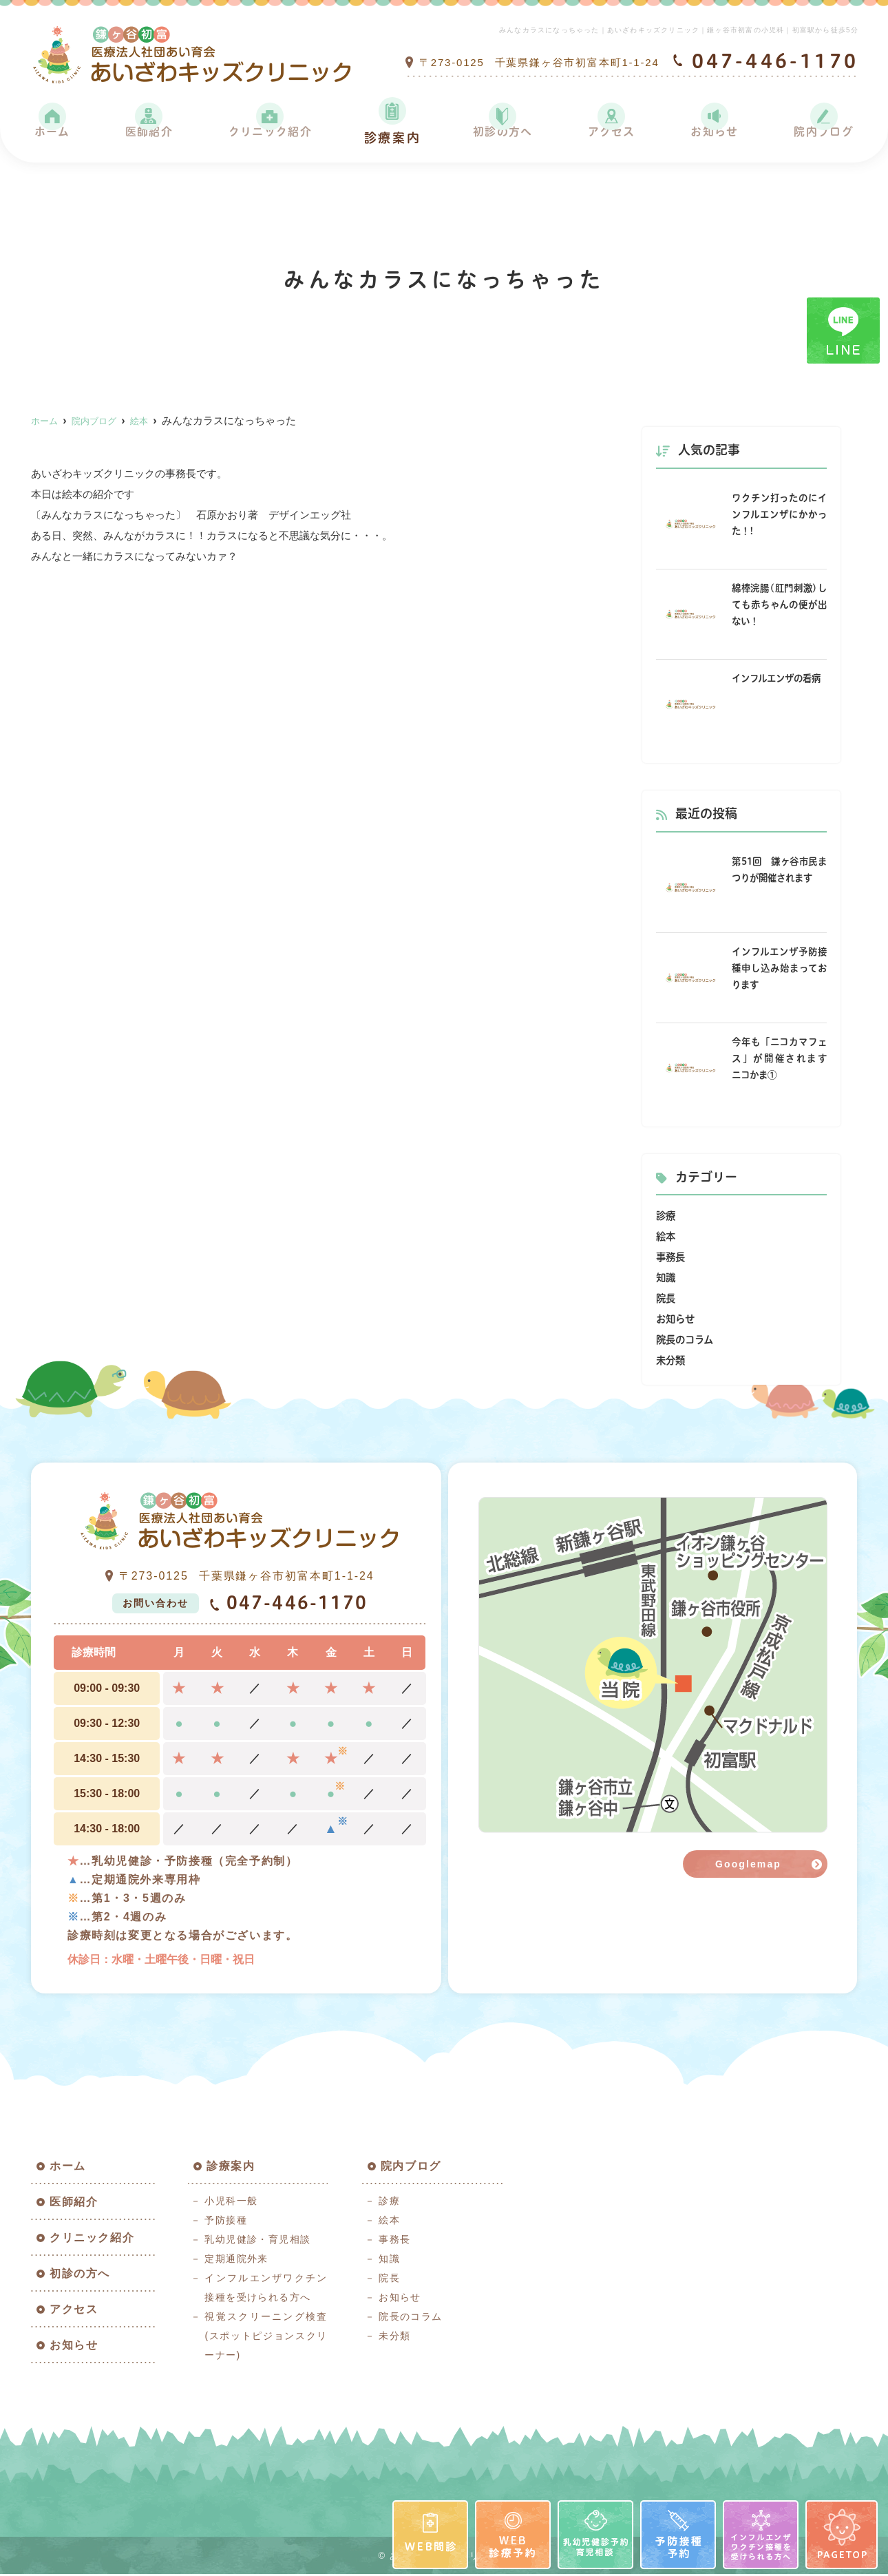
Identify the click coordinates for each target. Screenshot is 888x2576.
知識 (666, 1277)
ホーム (52, 138)
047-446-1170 (288, 1604)
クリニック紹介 (269, 138)
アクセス (610, 138)
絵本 (666, 1236)
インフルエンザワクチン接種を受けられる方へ (265, 2289)
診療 (666, 1215)
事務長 (671, 1257)
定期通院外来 (236, 2260)
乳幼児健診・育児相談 (257, 2241)
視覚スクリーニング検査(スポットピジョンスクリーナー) (265, 2338)
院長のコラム (686, 1339)
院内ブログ (821, 138)
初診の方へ (502, 138)
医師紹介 (146, 138)
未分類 (671, 1360)
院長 (666, 1298)
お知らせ (712, 138)
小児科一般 (230, 2202)
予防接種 (225, 2222)
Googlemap (748, 1864)
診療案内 (393, 138)
